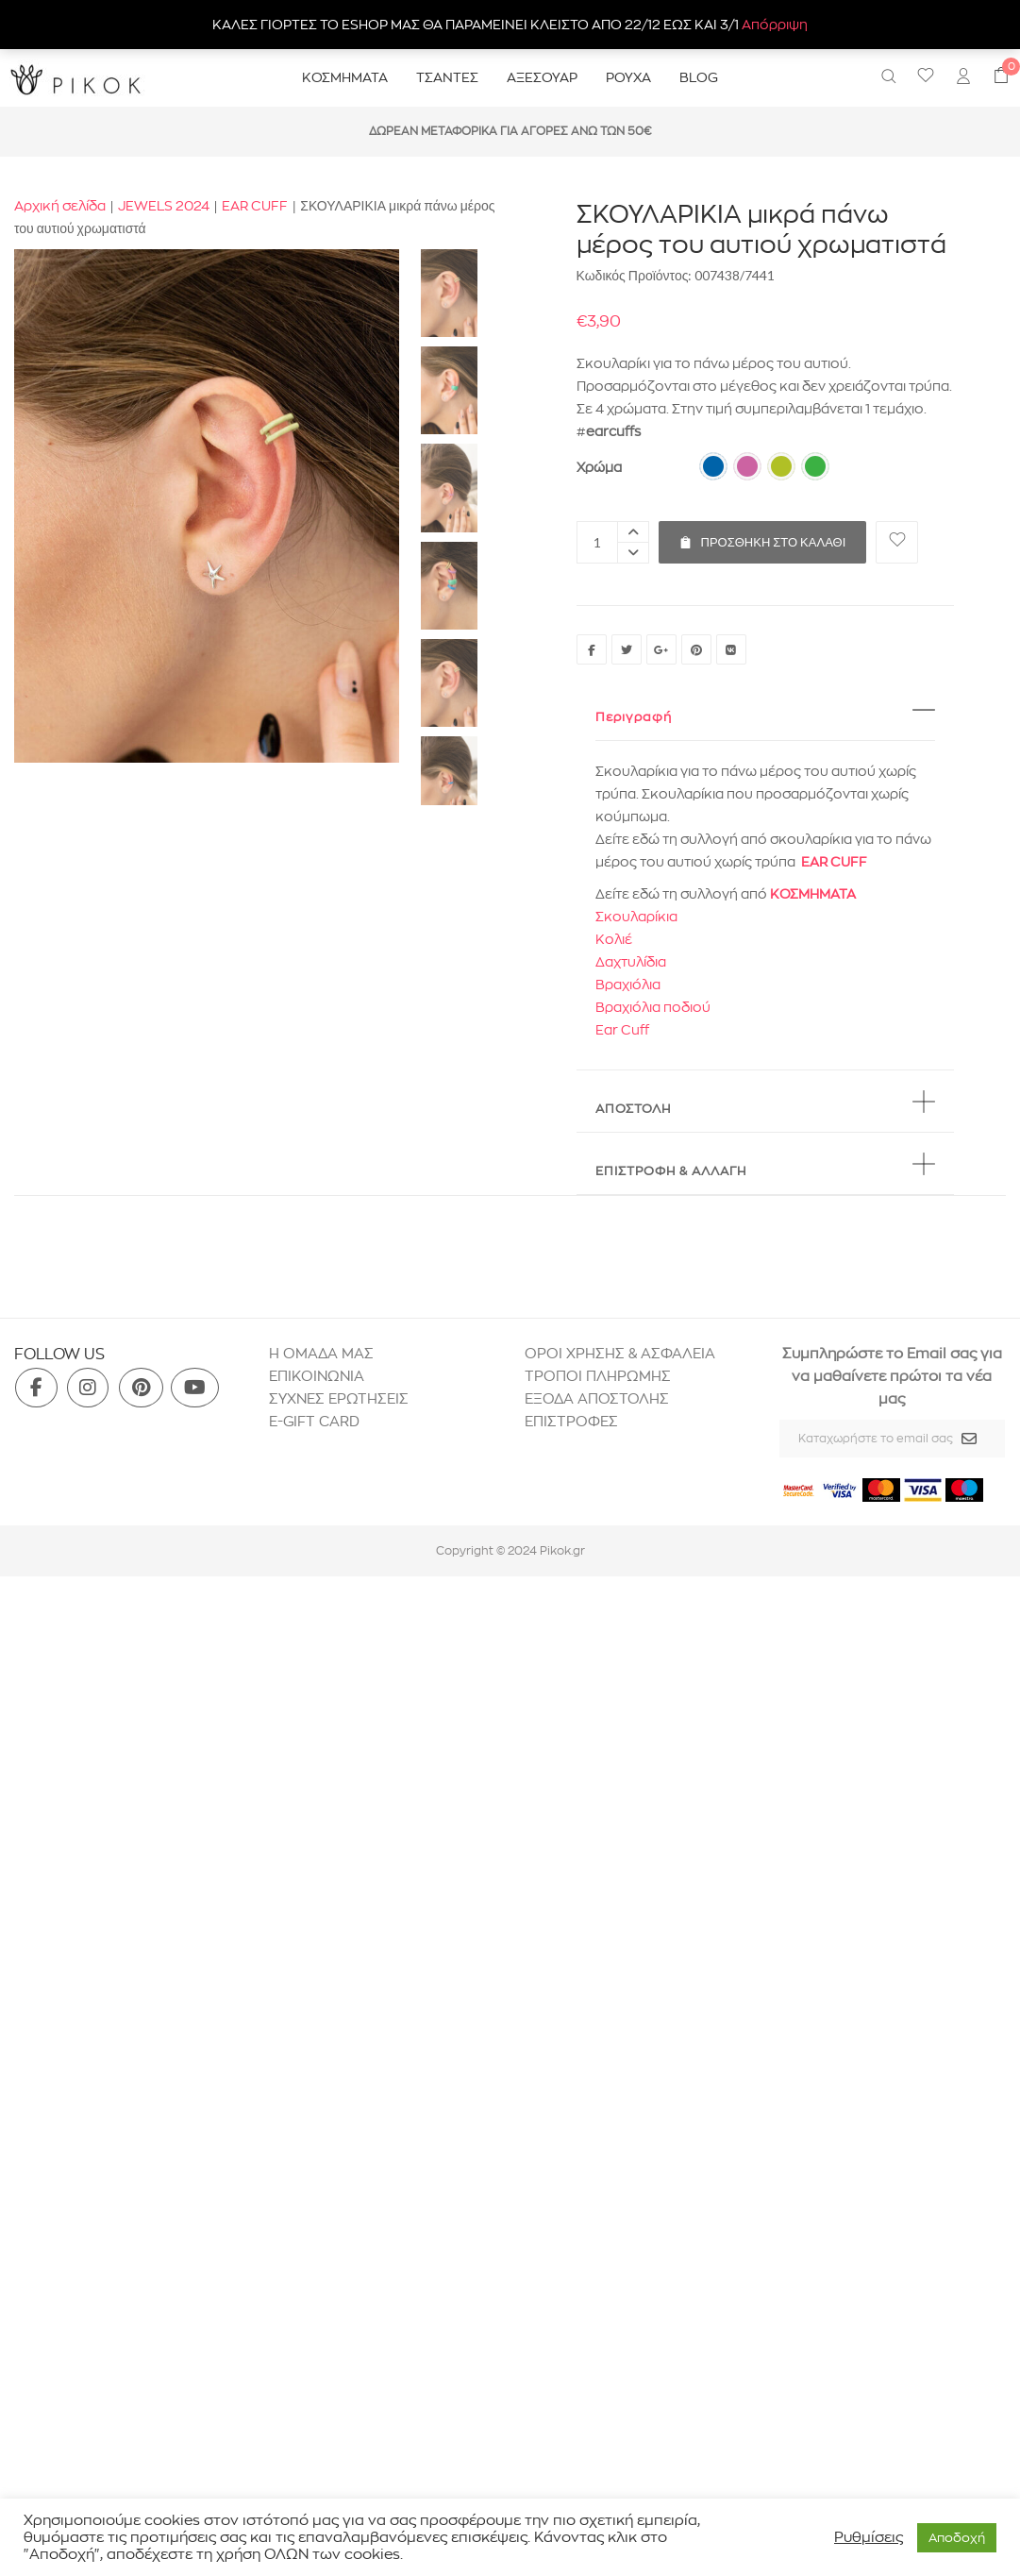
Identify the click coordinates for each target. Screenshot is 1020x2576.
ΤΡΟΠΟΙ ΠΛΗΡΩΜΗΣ (598, 1376)
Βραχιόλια (627, 984)
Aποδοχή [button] (956, 2537)
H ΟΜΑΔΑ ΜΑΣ (321, 1353)
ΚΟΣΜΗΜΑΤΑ (813, 893)
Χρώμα (599, 467)
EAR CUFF (255, 205)
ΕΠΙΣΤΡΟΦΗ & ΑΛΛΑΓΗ (670, 1170)
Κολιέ (613, 939)
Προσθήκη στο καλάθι (763, 535)
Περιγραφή (633, 716)
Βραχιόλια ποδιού (653, 1007)
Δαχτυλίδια (630, 961)
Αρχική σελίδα (60, 205)
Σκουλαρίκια (636, 916)
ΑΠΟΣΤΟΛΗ (633, 1108)
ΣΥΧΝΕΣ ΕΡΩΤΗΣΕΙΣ (339, 1398)
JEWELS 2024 (163, 205)
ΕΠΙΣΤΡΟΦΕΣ (573, 1421)
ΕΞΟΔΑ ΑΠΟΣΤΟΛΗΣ (597, 1398)
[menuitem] (963, 78)
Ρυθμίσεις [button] (868, 2537)
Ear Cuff (622, 1029)
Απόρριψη (775, 24)
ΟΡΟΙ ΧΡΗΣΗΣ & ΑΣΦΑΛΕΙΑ (620, 1353)
